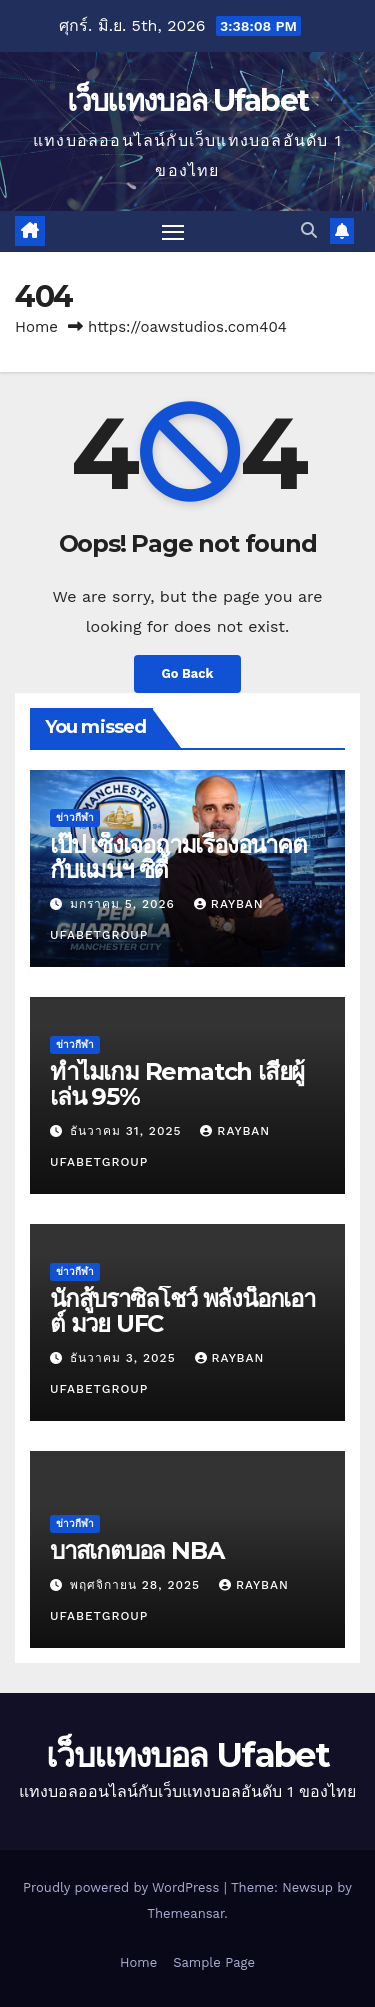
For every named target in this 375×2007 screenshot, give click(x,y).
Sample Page (214, 1962)
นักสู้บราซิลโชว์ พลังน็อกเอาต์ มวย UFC (182, 1311)
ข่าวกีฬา (75, 817)
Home (36, 327)
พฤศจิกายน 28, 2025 (137, 1585)
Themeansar (185, 1913)
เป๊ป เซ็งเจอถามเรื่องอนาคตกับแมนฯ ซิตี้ (178, 857)
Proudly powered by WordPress (123, 1887)
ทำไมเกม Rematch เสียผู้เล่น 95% (177, 1084)
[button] (309, 230)
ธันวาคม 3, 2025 (125, 1358)
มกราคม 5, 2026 (125, 904)
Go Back (188, 673)
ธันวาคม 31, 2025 (128, 1131)
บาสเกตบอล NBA (136, 1550)
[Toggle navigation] (173, 232)
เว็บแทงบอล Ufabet (188, 100)
